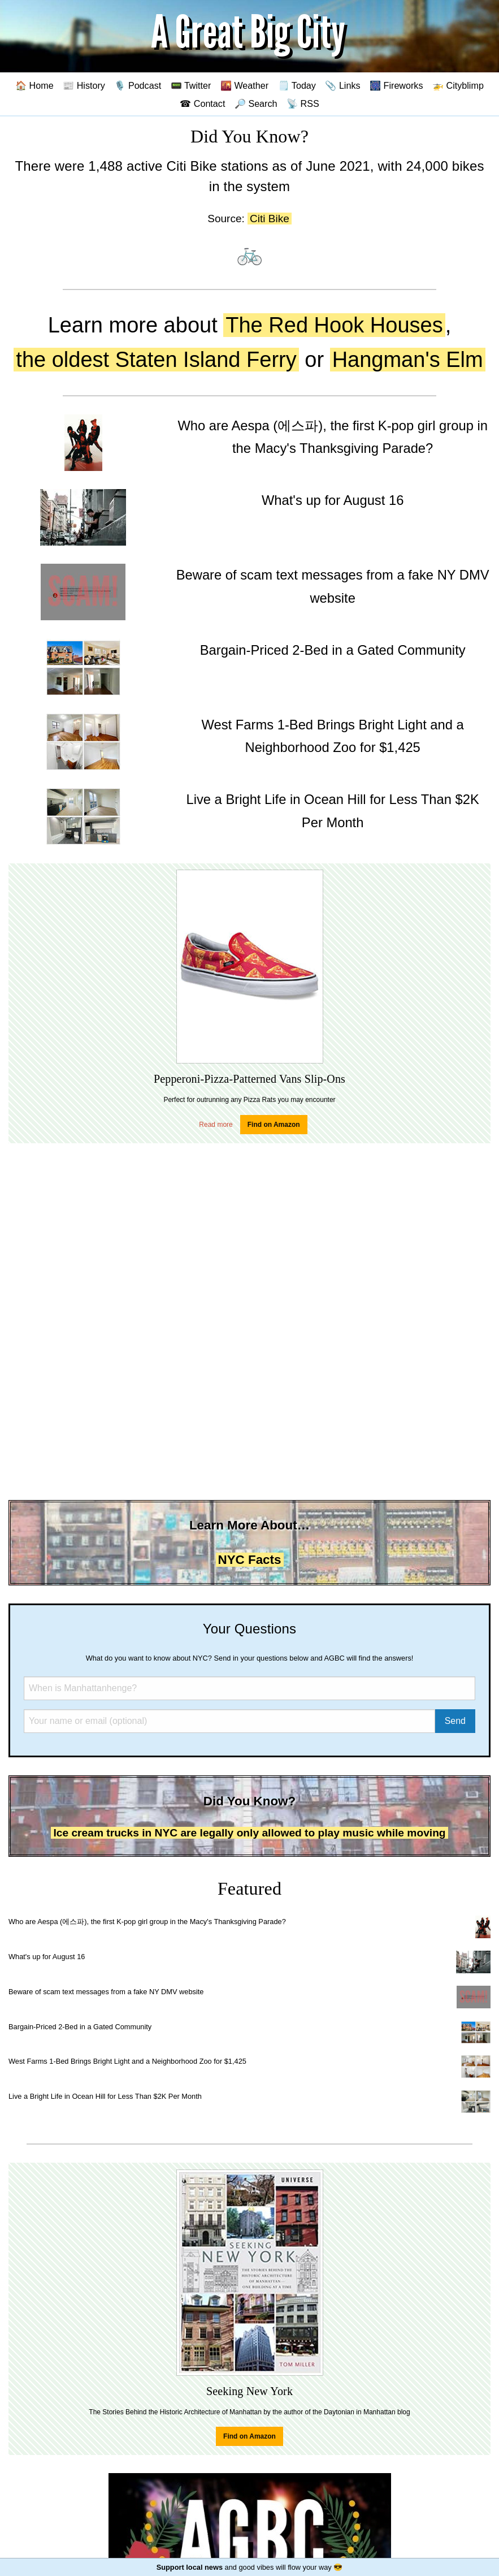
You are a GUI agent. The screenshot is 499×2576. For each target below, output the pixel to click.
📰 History (84, 85)
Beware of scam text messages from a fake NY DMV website (105, 1991)
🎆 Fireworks (396, 85)
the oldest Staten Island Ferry (156, 359)
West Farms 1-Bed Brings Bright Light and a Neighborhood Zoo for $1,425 (127, 2061)
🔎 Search (256, 103)
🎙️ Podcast (137, 85)
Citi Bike (269, 218)
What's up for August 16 (46, 1956)
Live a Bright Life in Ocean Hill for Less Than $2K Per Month (105, 2096)
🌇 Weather (244, 85)
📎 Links (342, 85)
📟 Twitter (191, 85)
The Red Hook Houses (333, 325)
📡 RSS (303, 103)
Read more (215, 1125)
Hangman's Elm (407, 359)
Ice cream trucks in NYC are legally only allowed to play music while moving (249, 1833)
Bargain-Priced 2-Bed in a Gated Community (79, 2026)
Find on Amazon (274, 1125)
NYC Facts (249, 1560)
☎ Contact (202, 103)
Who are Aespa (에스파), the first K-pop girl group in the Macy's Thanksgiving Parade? (147, 1921)
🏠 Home (34, 85)
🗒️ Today (297, 85)
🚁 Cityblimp (458, 85)
